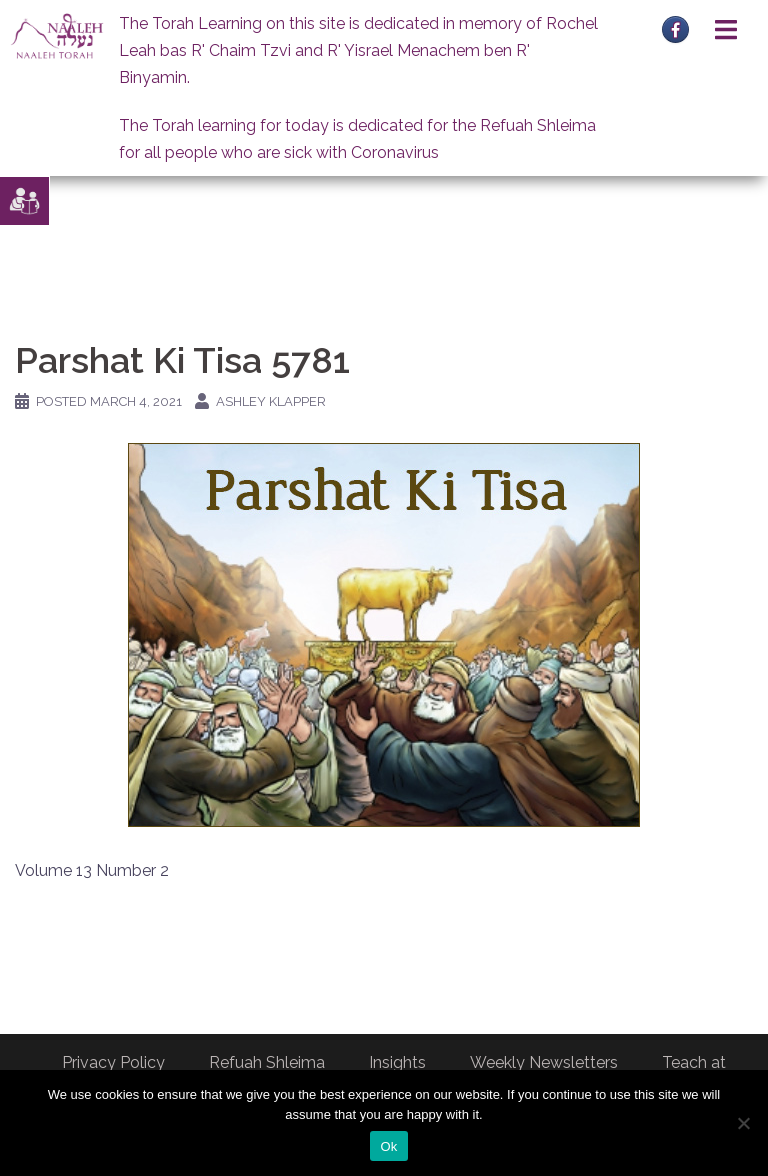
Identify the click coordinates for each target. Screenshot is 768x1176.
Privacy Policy (113, 1062)
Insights (397, 1062)
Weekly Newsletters (544, 1062)
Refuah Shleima (267, 1062)
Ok (388, 1146)
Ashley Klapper (271, 401)
